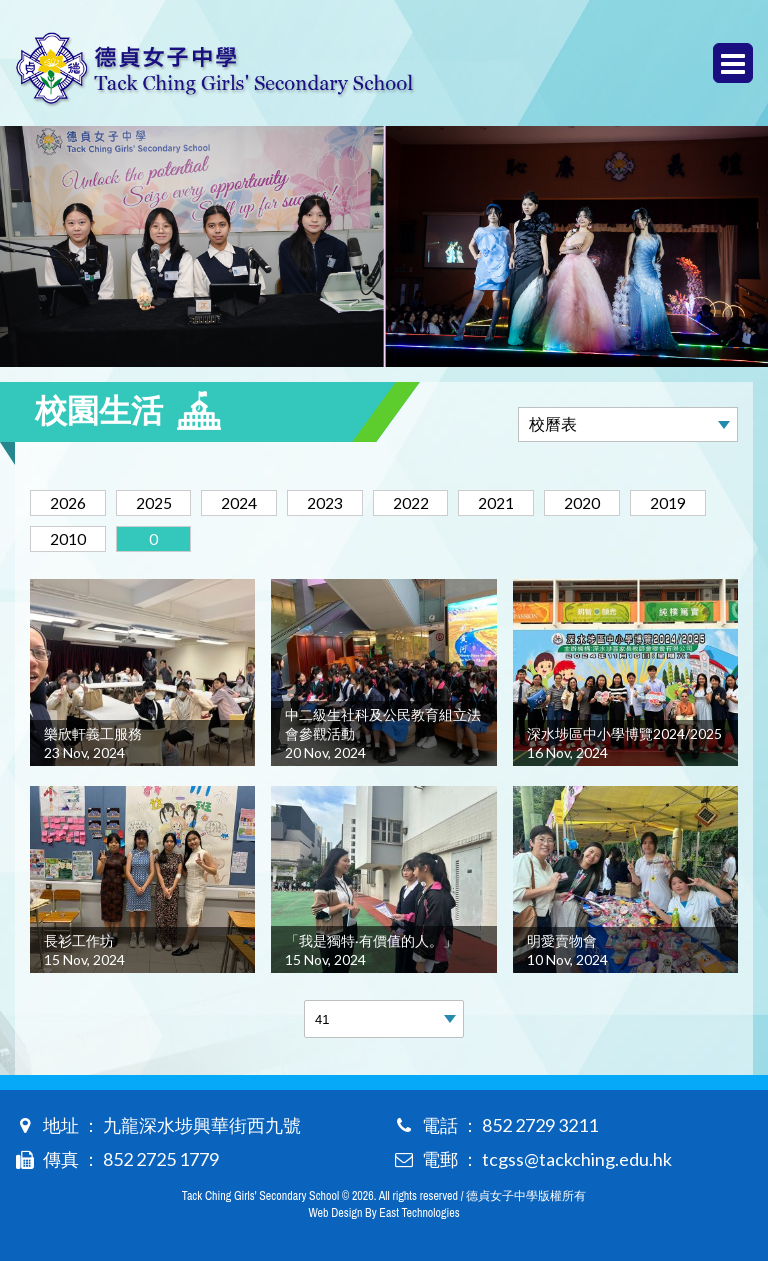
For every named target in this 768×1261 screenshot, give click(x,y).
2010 (70, 538)
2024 (248, 502)
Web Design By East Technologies (383, 1213)
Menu (733, 63)
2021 (515, 502)
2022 (426, 502)
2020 (604, 502)
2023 (337, 502)
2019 (693, 502)
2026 (70, 502)
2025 (159, 502)
